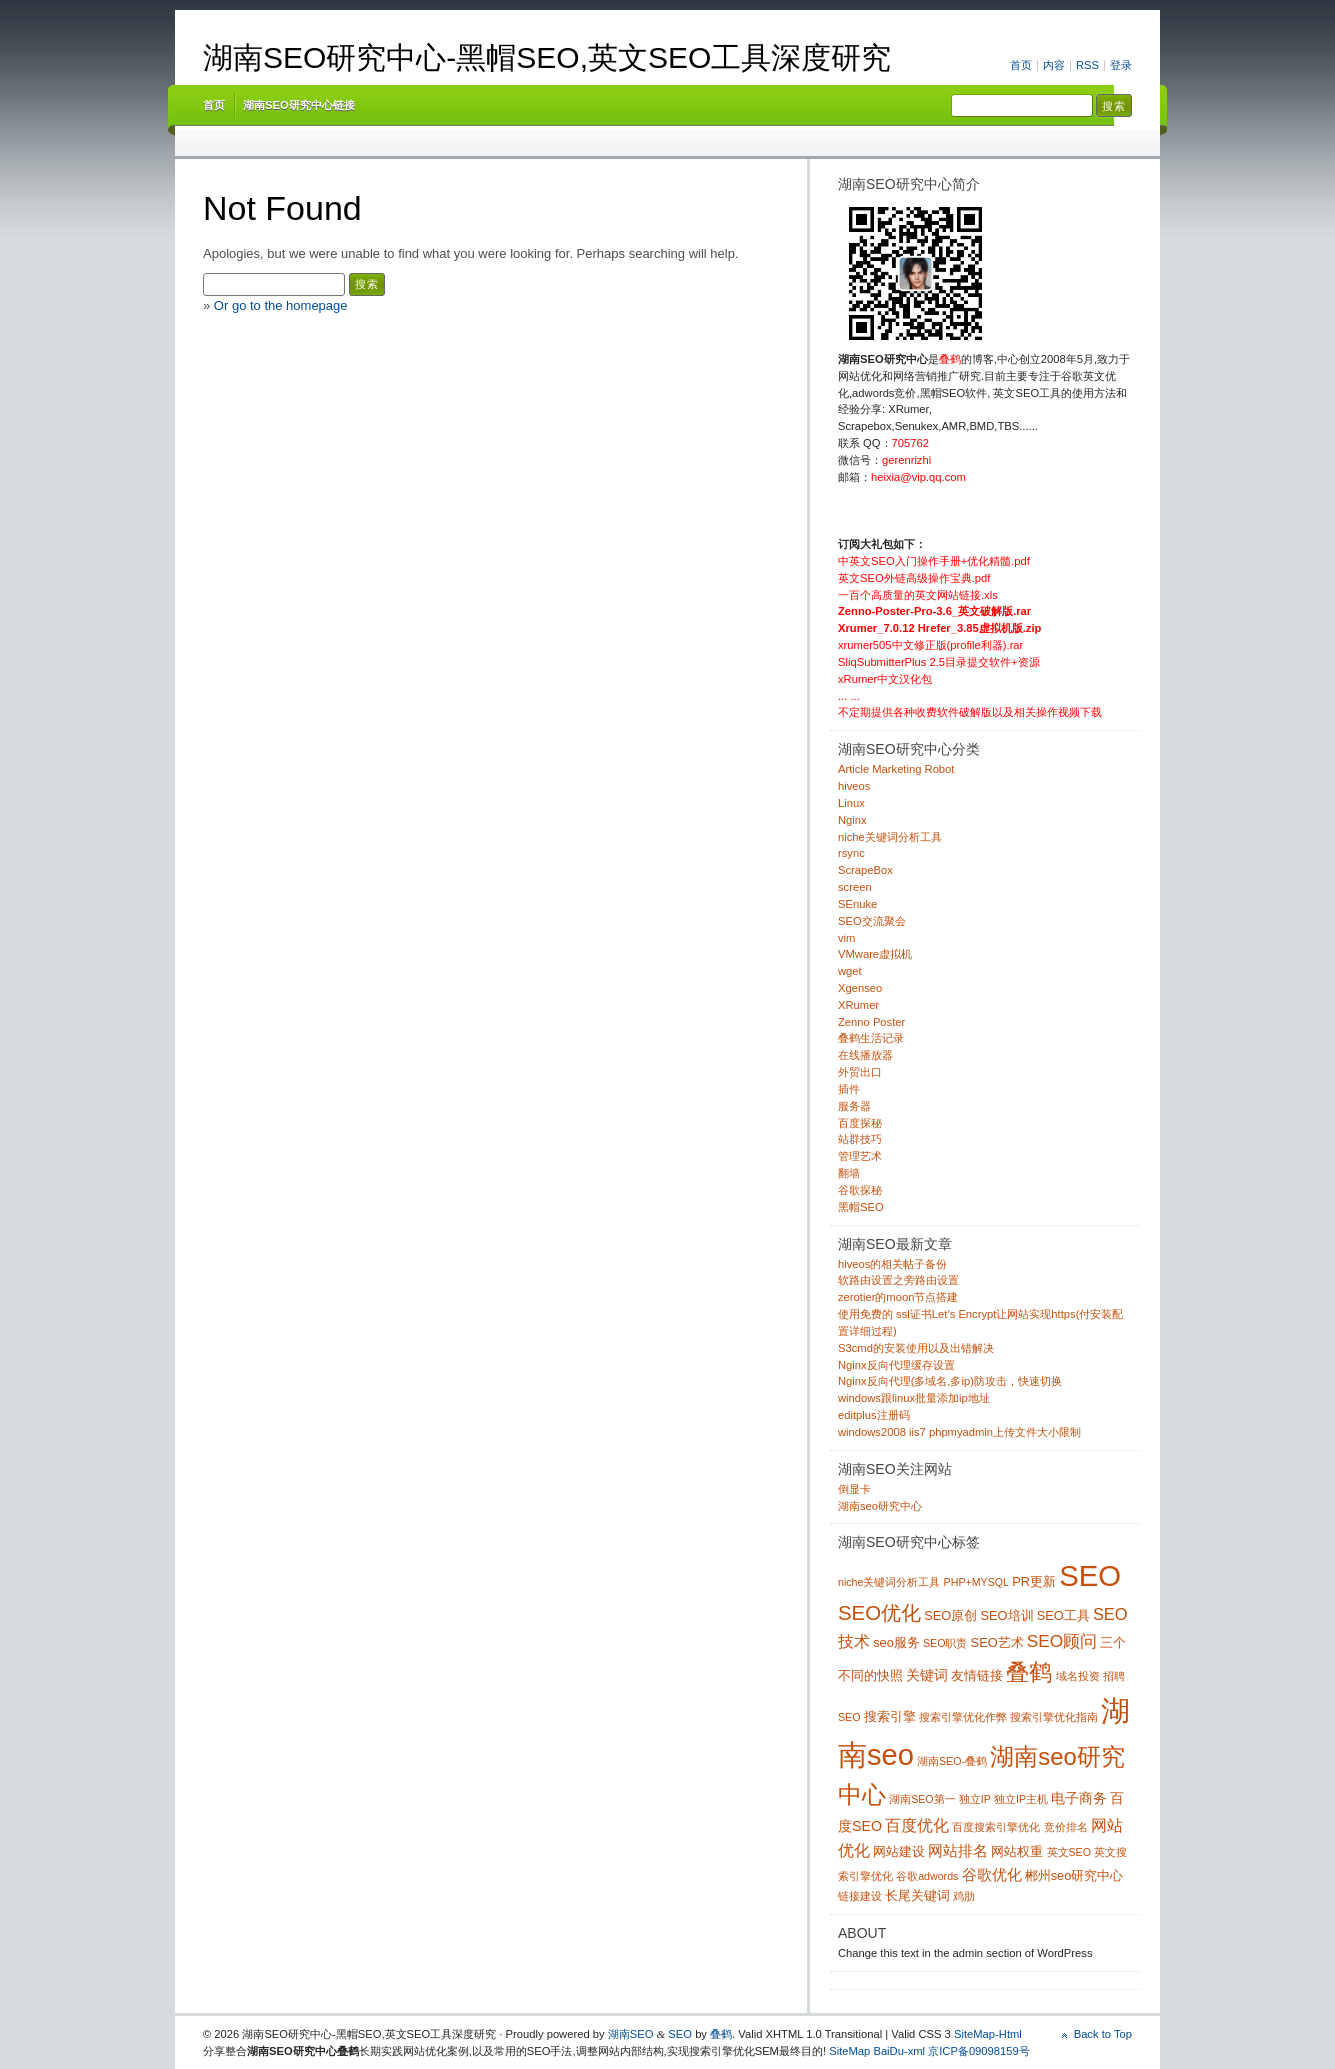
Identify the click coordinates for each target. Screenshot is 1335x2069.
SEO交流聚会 (872, 921)
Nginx (852, 820)
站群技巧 (860, 1139)
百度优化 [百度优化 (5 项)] (917, 1825)
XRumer (858, 1005)
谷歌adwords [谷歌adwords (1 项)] (927, 1876)
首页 (1021, 65)
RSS (1087, 65)
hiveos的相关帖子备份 (892, 1264)
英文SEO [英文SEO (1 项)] (1069, 1852)
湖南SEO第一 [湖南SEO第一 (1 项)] (922, 1799)
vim (846, 938)
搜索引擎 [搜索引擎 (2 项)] (890, 1716)
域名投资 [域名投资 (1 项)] (1078, 1676)
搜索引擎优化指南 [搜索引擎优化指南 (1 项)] (1054, 1717)
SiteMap (849, 2051)
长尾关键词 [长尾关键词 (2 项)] (917, 1895)
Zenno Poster (871, 1022)
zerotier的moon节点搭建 (898, 1297)
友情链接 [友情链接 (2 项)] (977, 1675)
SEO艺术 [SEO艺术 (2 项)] (997, 1642)
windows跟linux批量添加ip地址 (914, 1398)
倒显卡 (854, 1489)
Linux (851, 803)
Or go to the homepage (281, 305)
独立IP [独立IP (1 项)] (975, 1799)
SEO (680, 2034)
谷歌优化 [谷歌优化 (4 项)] (992, 1874)
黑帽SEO (861, 1207)
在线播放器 (865, 1055)
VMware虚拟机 (875, 954)
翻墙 (849, 1173)
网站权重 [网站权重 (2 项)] (1017, 1851)
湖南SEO (631, 2034)
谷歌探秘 (860, 1190)
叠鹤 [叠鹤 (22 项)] (1029, 1672)
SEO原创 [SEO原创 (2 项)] (950, 1615)
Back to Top (1103, 2034)
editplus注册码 (874, 1415)
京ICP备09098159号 (979, 2051)
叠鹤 (721, 2034)
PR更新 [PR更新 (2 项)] (1034, 1581)
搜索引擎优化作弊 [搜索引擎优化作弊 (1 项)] (963, 1717)
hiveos (854, 786)
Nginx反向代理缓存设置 (896, 1365)
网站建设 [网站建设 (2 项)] (899, 1851)
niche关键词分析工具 (890, 837)
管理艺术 (860, 1156)
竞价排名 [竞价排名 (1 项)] (1066, 1827)
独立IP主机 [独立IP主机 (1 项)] (1021, 1799)
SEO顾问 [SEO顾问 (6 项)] (1062, 1641)
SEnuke (857, 904)
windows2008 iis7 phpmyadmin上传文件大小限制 (959, 1432)
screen (855, 887)
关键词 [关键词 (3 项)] (927, 1675)
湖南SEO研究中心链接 (299, 105)
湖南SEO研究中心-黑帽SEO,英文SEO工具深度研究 (547, 57)
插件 (849, 1089)
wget (850, 971)
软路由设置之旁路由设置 (898, 1280)
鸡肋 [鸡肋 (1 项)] (964, 1896)
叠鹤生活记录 (871, 1038)
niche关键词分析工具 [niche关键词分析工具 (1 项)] (889, 1582)
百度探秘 (860, 1123)
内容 (1054, 65)
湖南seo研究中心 (880, 1506)
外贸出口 (860, 1072)
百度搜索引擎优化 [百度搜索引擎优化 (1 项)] (996, 1827)
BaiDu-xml (899, 2051)
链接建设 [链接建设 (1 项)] (860, 1896)
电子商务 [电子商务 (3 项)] (1079, 1798)
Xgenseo (860, 988)
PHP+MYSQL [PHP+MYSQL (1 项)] (976, 1582)
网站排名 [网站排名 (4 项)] (958, 1850)
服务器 (854, 1106)
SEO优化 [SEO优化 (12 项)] (879, 1613)
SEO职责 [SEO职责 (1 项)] (945, 1643)
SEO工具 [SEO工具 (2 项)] (1063, 1615)
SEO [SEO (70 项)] (1090, 1575)
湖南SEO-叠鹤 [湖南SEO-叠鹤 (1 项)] (952, 1761)
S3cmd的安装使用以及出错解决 (916, 1348)
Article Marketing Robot (896, 769)
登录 (1121, 65)
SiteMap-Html (988, 2034)
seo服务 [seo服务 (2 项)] (896, 1642)
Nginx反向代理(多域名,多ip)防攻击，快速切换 (950, 1381)
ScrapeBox (865, 870)
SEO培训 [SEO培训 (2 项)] (1006, 1615)
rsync (851, 853)
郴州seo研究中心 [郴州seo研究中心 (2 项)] (1074, 1875)
